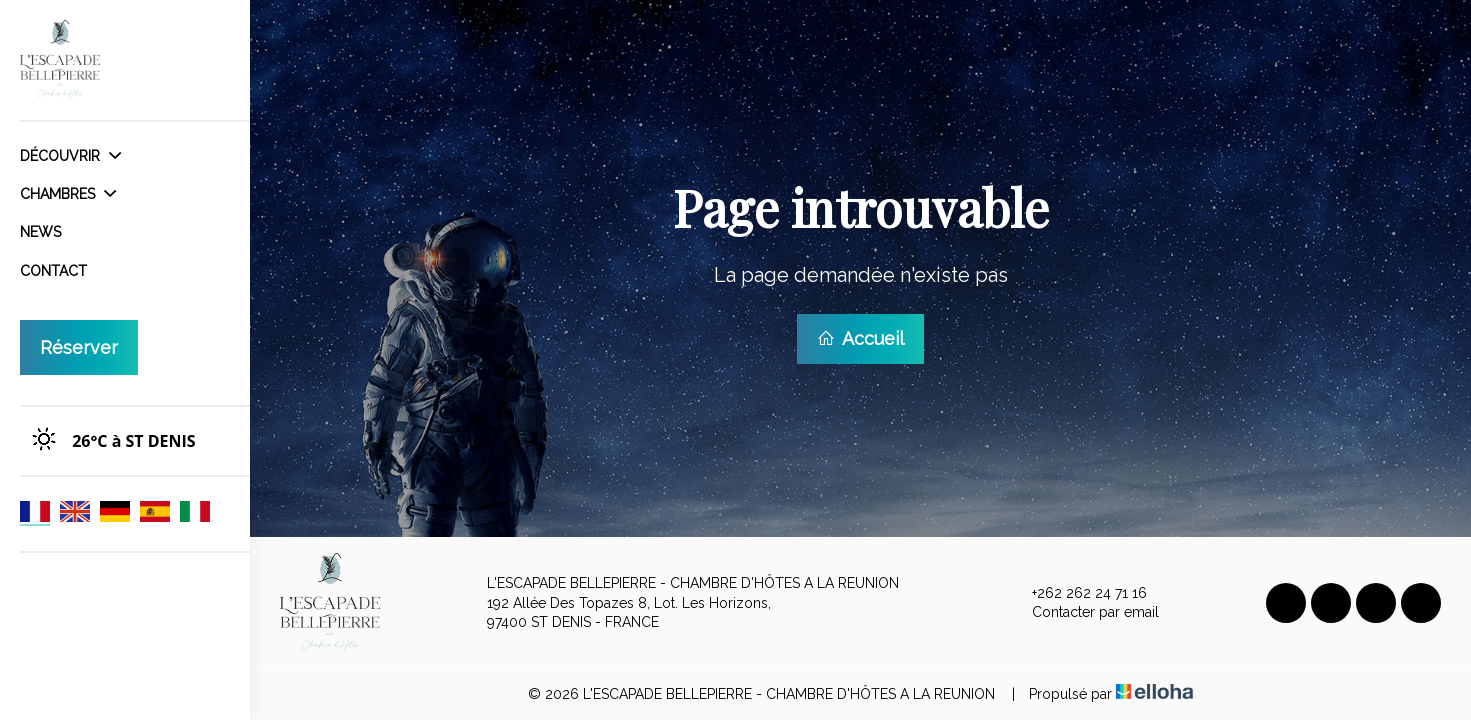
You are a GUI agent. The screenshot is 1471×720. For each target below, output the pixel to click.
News (40, 232)
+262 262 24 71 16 (1078, 594)
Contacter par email (1084, 613)
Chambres (68, 194)
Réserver (79, 347)
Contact (53, 271)
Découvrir (70, 156)
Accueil (860, 338)
